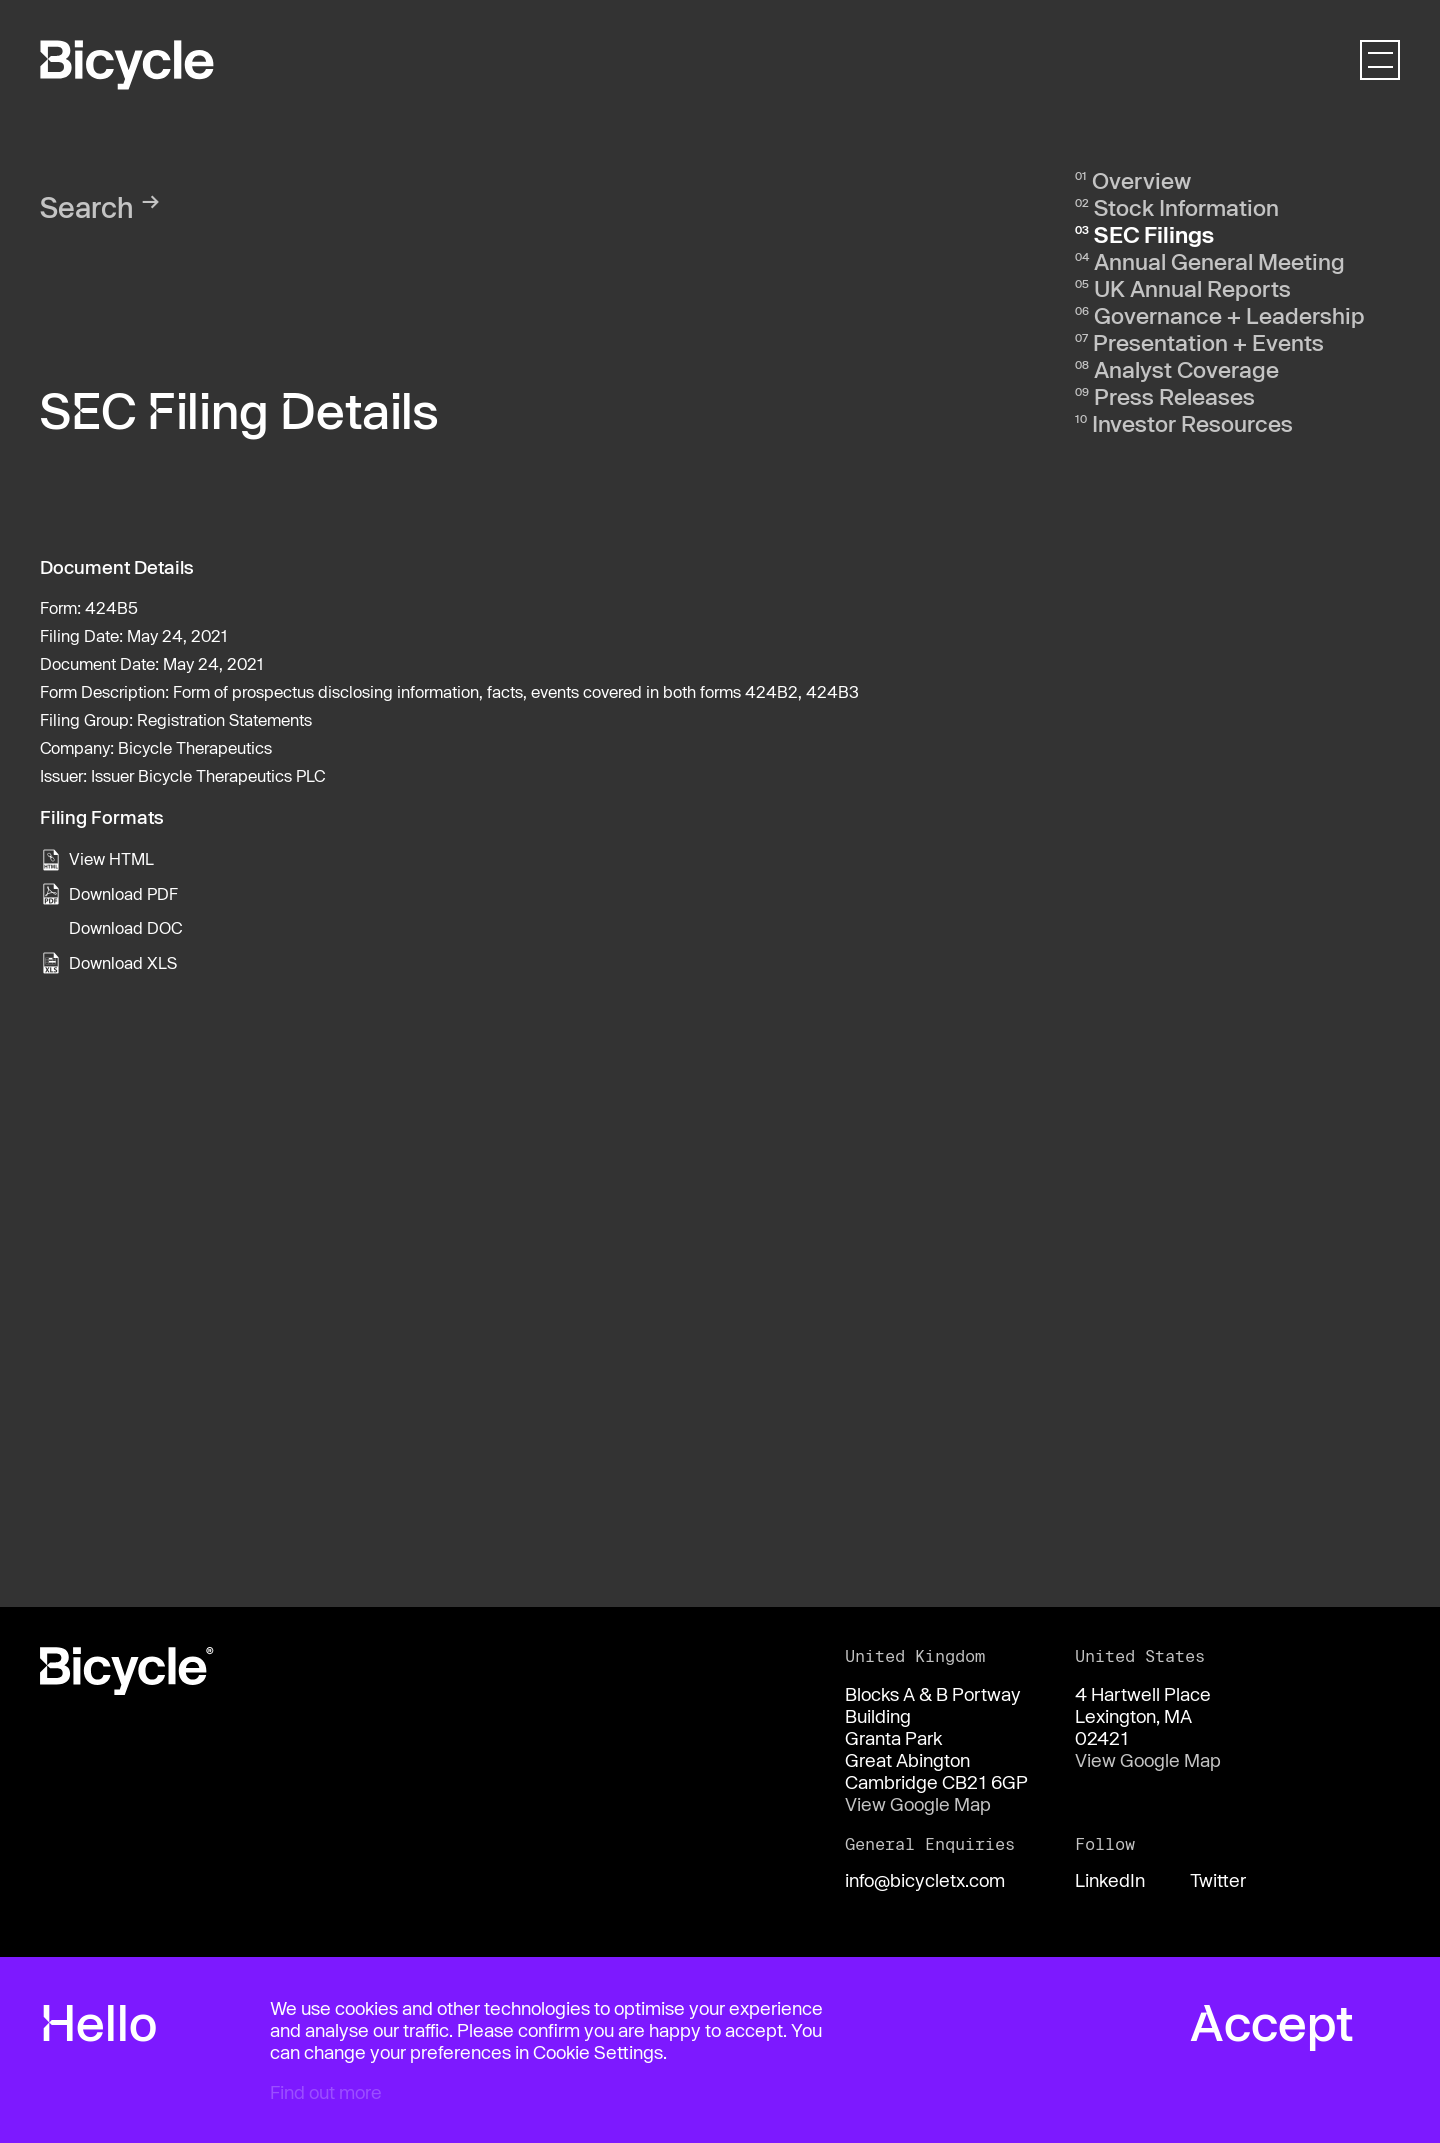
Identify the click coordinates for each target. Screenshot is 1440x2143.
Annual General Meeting (1219, 261)
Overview (1141, 180)
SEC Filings (1154, 234)
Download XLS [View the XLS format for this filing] (123, 962)
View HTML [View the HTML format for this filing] (111, 858)
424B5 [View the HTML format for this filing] (111, 607)
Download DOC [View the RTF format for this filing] (125, 927)
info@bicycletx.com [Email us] (925, 1880)
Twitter (1218, 1880)
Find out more (326, 2092)
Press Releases (1174, 396)
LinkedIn (1110, 1880)
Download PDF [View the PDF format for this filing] (123, 893)
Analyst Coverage (1186, 369)
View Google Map (918, 1804)
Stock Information (1186, 207)
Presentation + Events (1208, 342)
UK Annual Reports (1192, 288)
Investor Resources (1192, 423)
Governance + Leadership (1229, 315)
